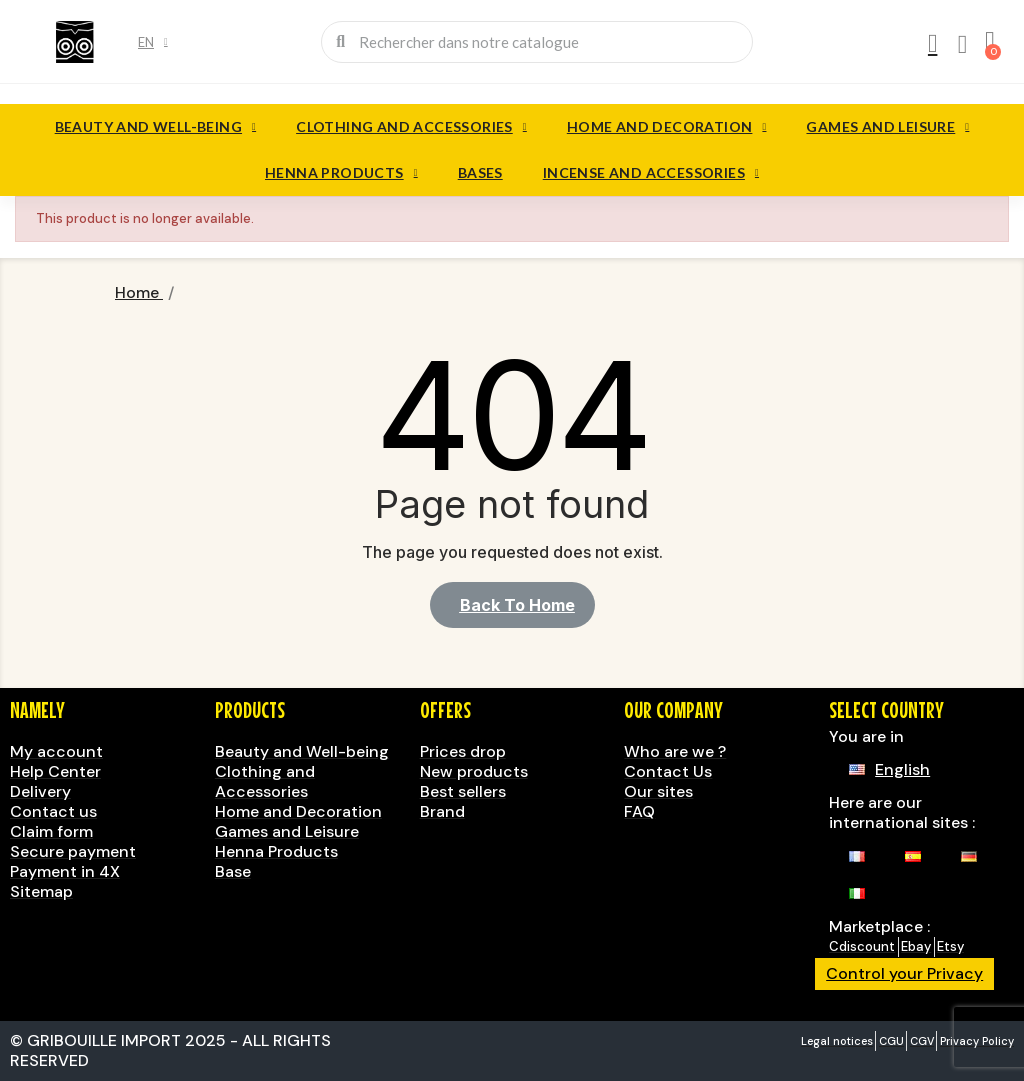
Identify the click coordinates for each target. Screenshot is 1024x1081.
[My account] (931, 44)
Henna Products (341, 173)
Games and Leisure (887, 127)
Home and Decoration (667, 127)
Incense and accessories (651, 173)
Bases (480, 172)
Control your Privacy (904, 973)
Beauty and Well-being (155, 127)
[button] (512, 605)
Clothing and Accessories (411, 127)
